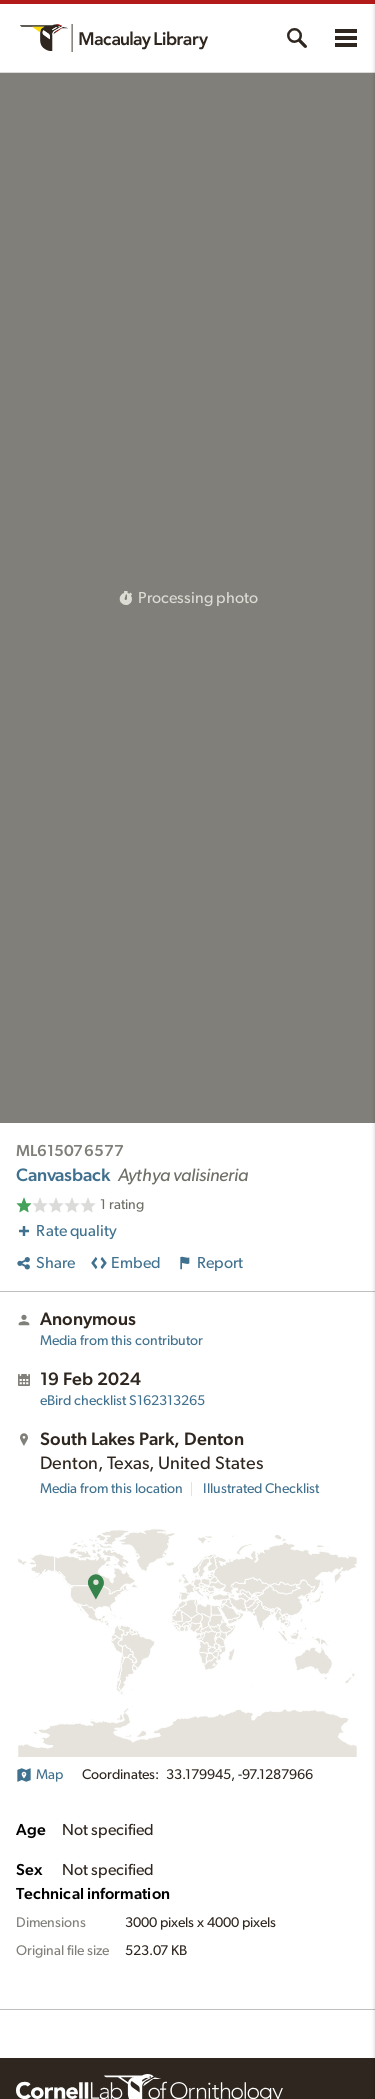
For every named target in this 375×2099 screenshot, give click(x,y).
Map (39, 1775)
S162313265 (122, 1401)
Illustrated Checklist (261, 1489)
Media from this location (111, 1489)
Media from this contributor (121, 1341)
